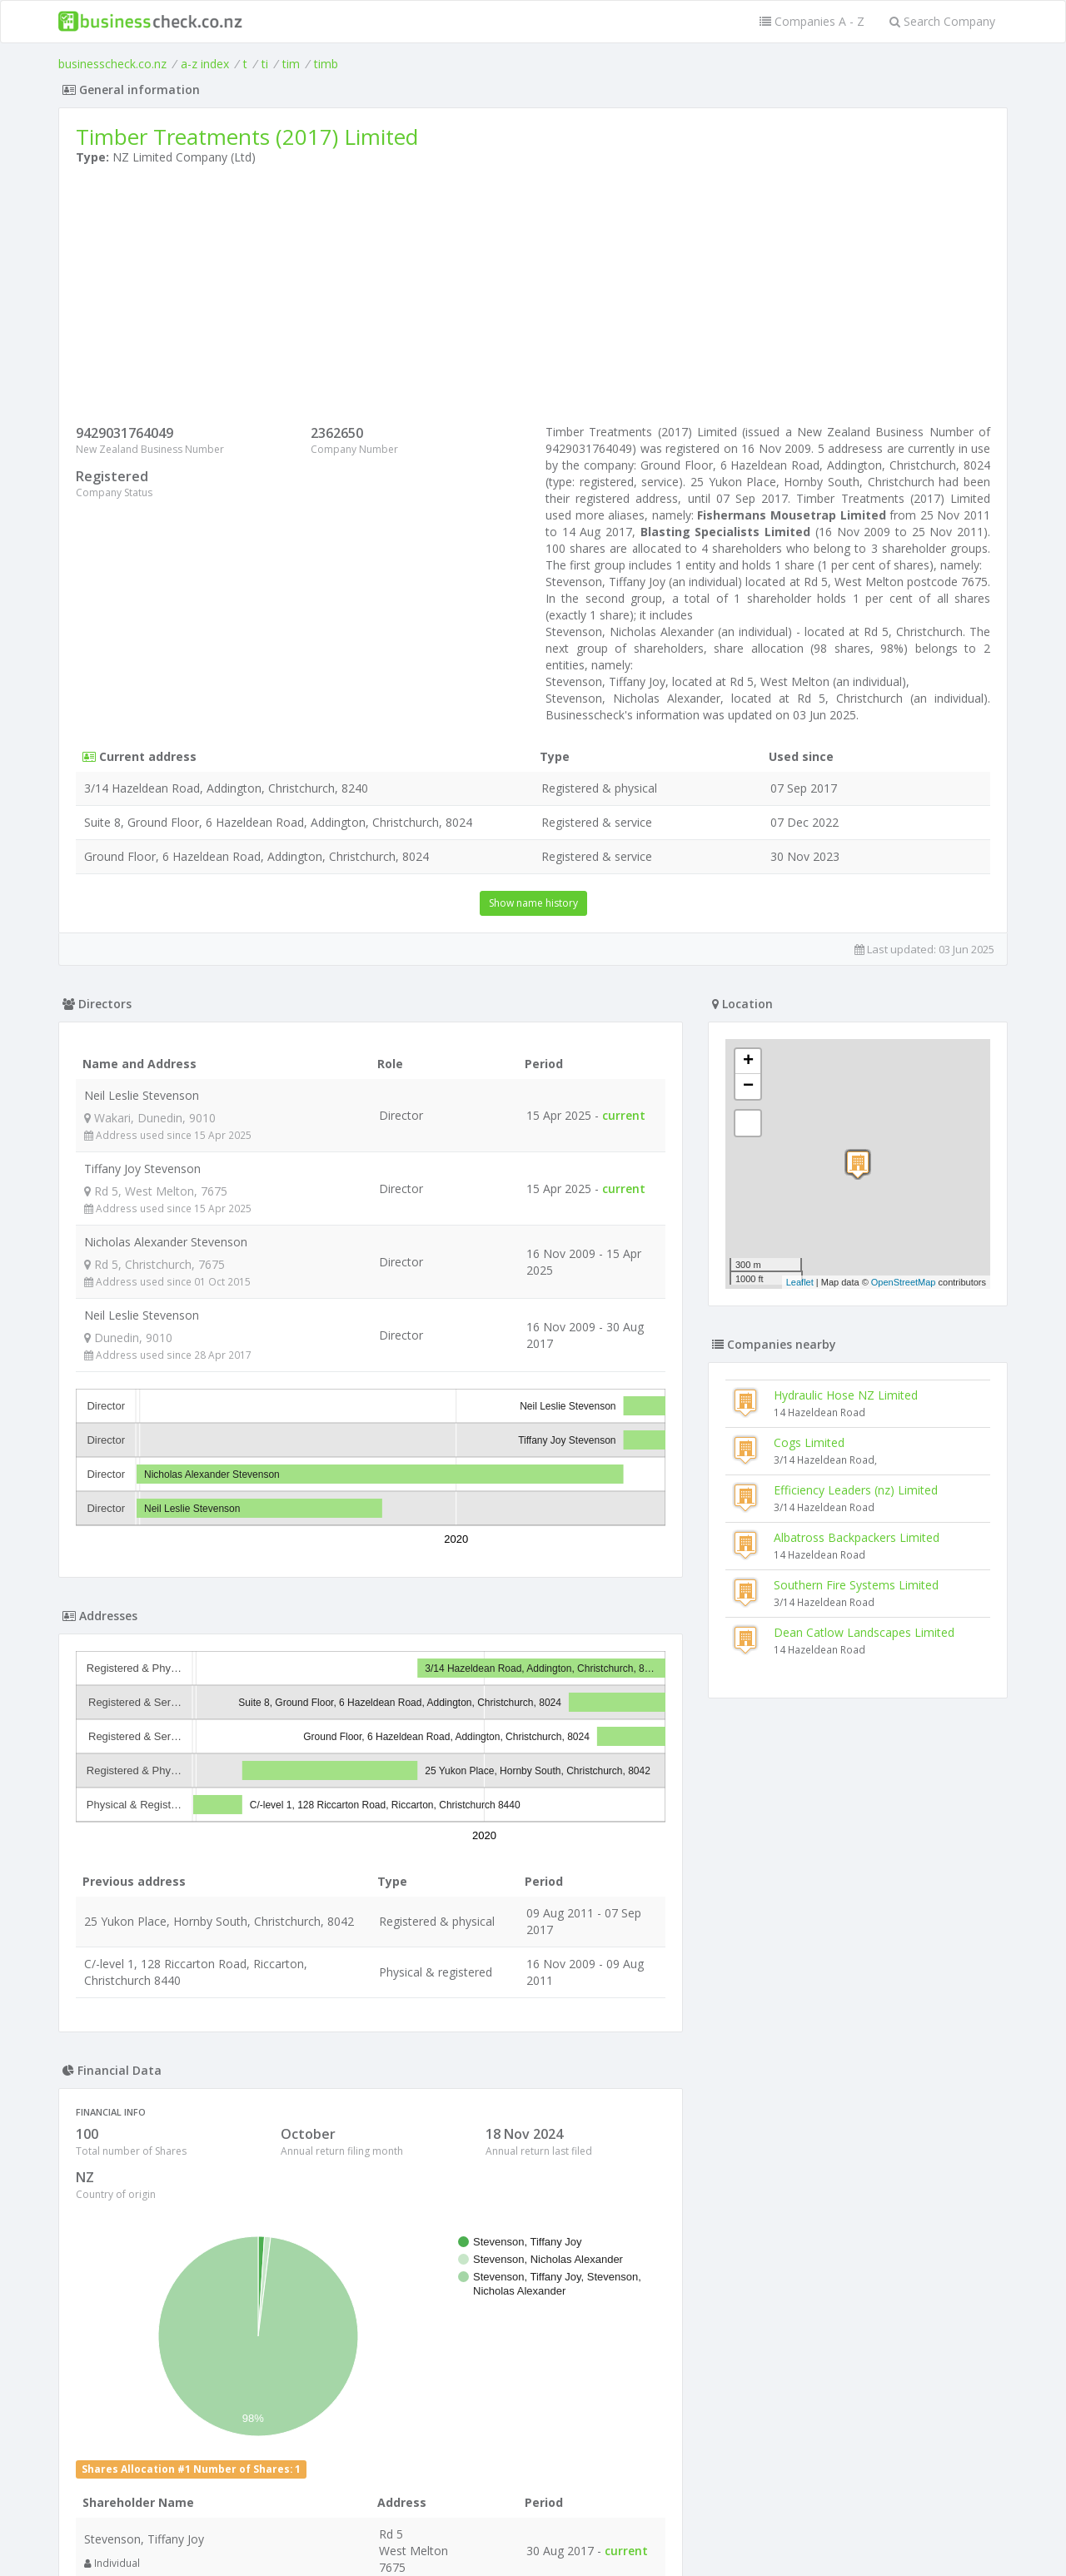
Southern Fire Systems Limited (856, 1585)
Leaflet (800, 1282)
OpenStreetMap (903, 1282)
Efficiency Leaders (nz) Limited (856, 1490)
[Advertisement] (533, 298)
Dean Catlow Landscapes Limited (864, 1632)
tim (291, 64)
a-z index (205, 64)
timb (326, 64)
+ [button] (748, 1061)
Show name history (533, 903)
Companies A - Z (812, 21)
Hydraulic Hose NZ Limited (846, 1395)
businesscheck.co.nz (112, 64)
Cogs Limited (809, 1442)
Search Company (942, 21)
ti (265, 64)
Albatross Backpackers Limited (856, 1537)
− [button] (748, 1086)
